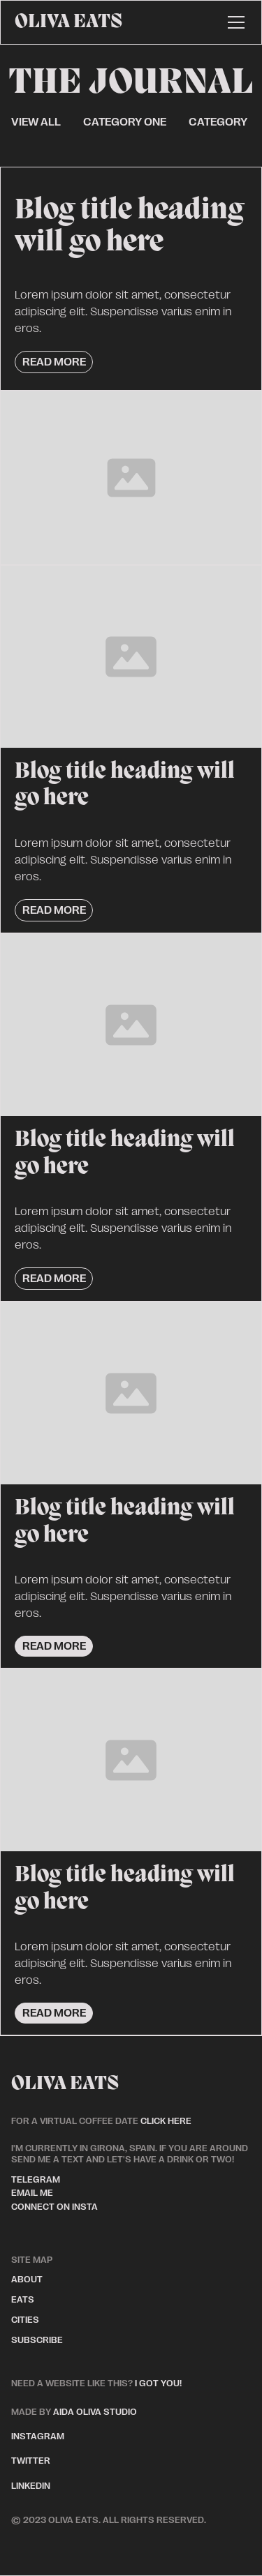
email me (32, 2192)
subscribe (37, 2340)
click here (165, 2121)
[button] (233, 22)
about (27, 2279)
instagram (37, 2436)
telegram (35, 2179)
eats (22, 2299)
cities (25, 2319)
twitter (30, 2460)
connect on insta (54, 2206)
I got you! (158, 2383)
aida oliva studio (74, 2411)
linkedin (30, 2485)
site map (31, 2259)
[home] (68, 22)
